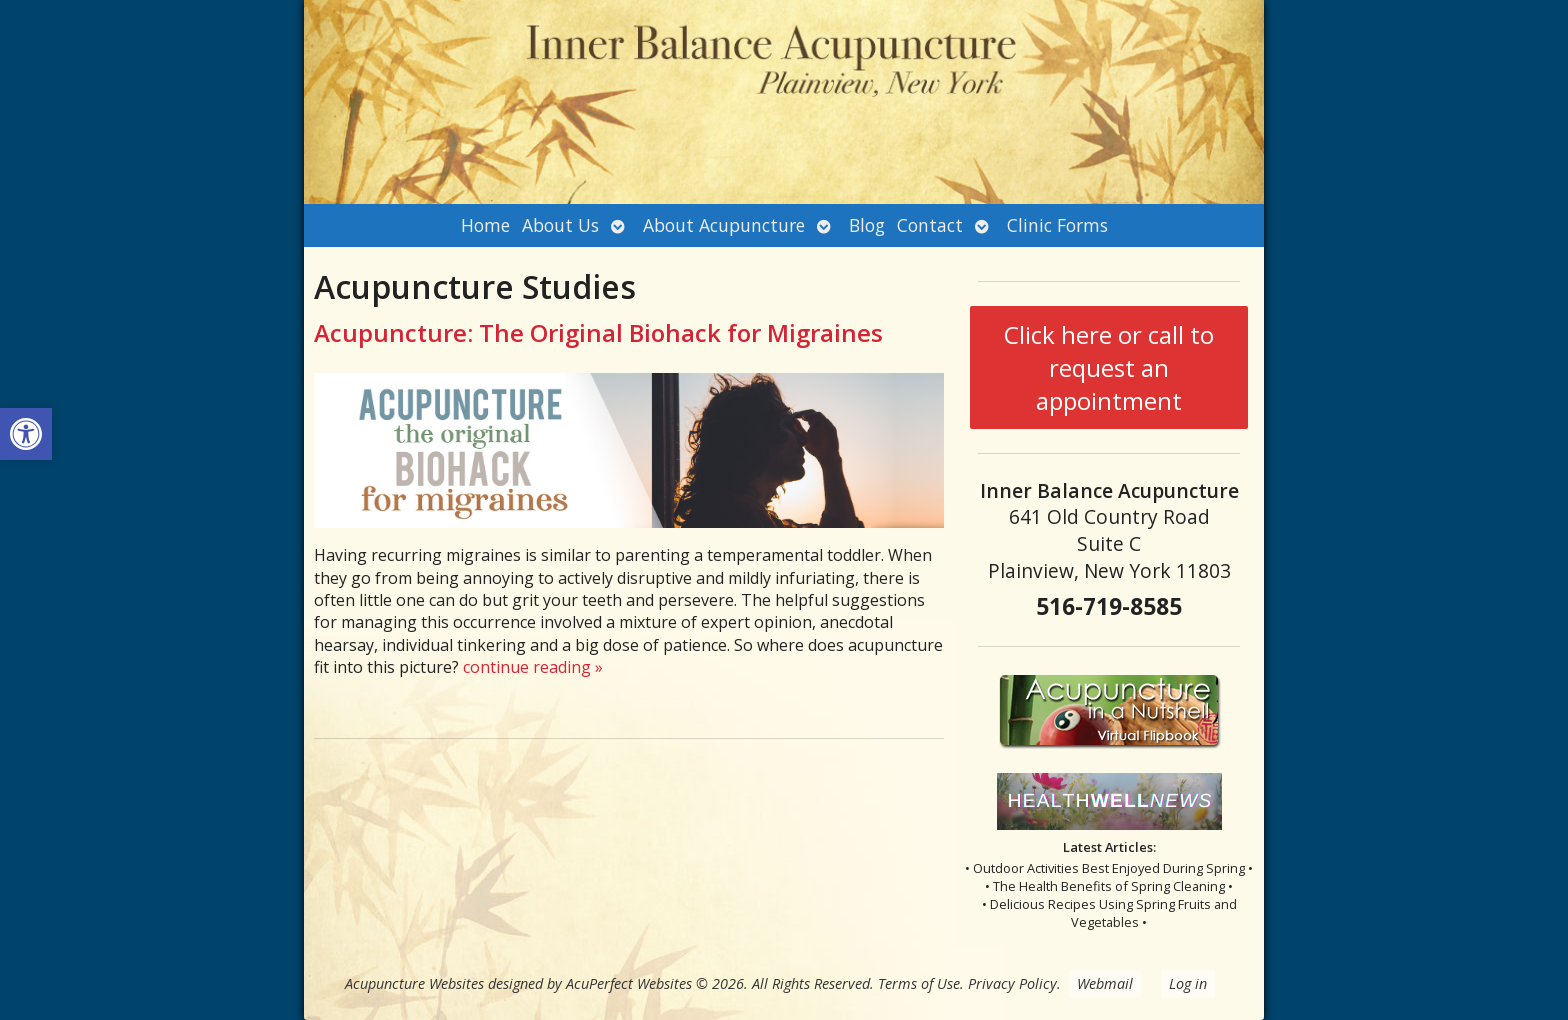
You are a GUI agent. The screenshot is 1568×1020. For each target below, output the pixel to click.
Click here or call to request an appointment (1109, 367)
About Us (560, 225)
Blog (867, 225)
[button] (26, 434)
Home (485, 225)
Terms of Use (919, 983)
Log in (1188, 983)
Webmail (1105, 983)
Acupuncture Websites (414, 983)
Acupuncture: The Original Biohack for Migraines (598, 332)
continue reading (533, 667)
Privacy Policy (1012, 983)
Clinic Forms (1057, 225)
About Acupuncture (724, 225)
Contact (930, 225)
